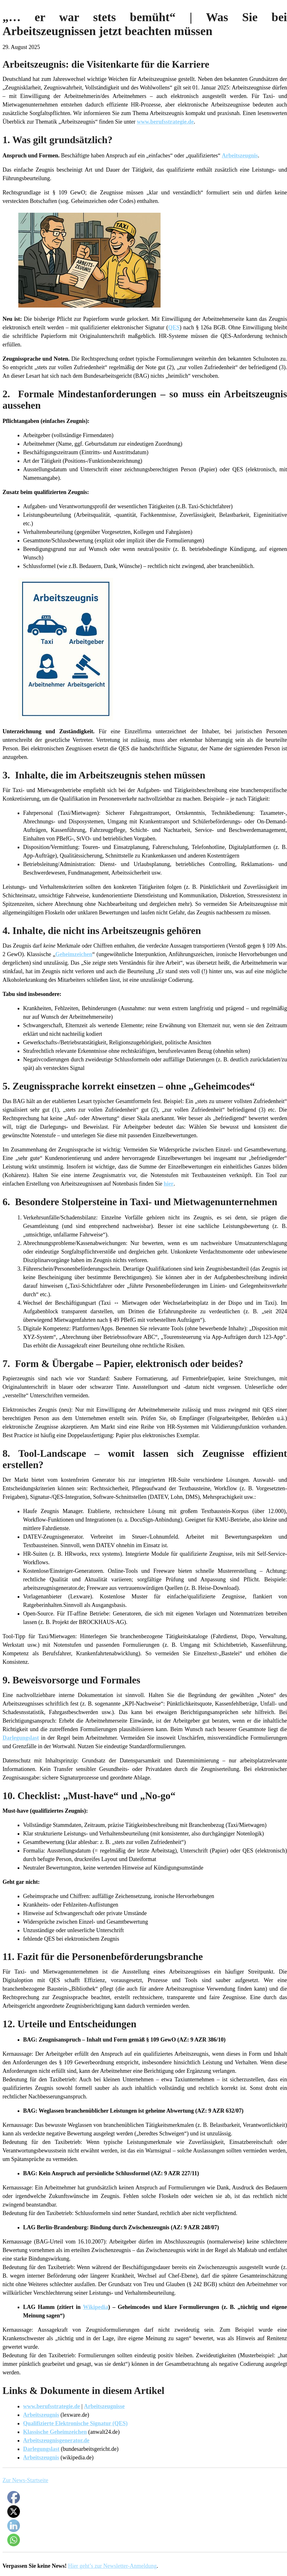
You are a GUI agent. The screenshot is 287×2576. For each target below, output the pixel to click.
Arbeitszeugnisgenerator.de (56, 2440)
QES (174, 327)
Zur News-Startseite (25, 2480)
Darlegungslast (21, 1738)
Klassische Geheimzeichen (55, 2432)
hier (169, 1184)
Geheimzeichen (73, 954)
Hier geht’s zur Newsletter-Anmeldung (112, 2566)
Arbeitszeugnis (240, 155)
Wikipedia (95, 2307)
